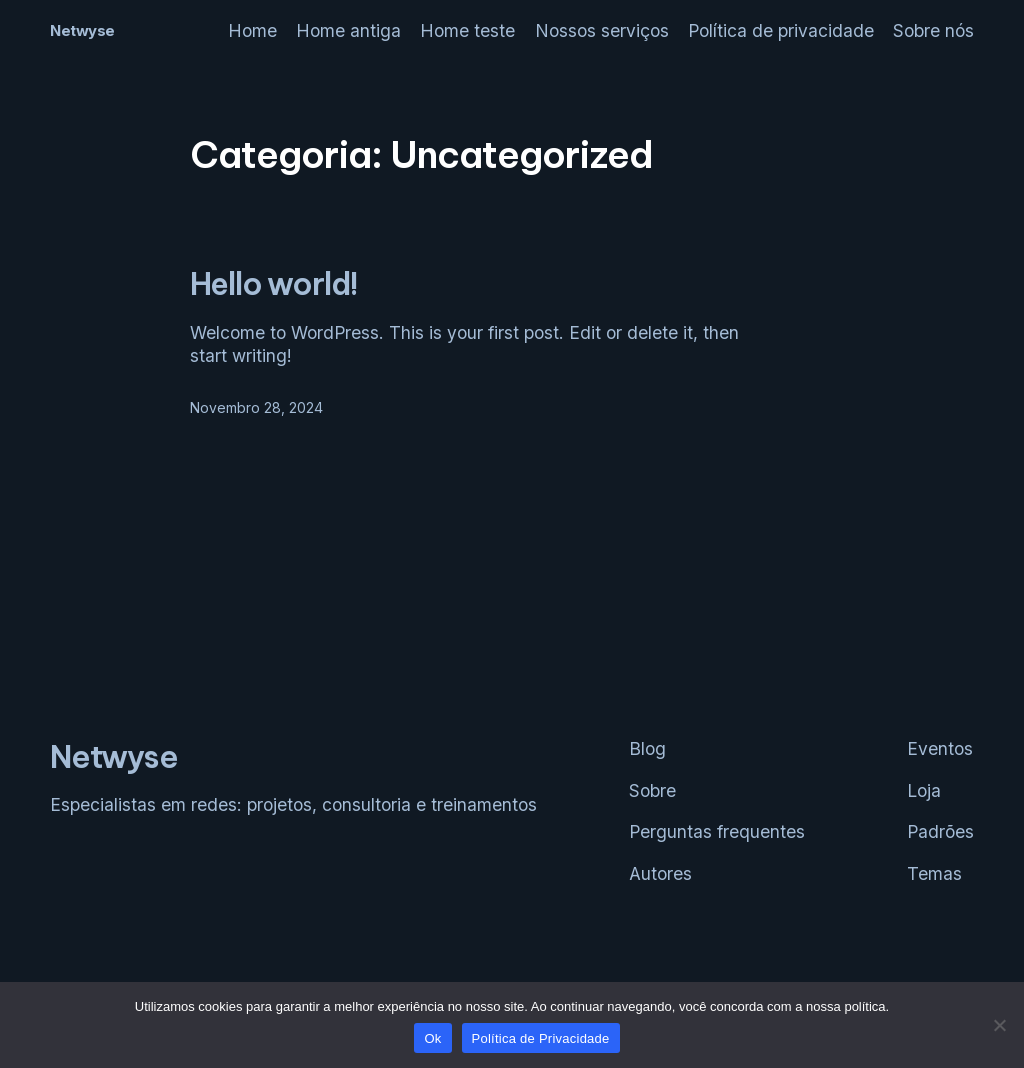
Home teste (467, 30)
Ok (432, 1038)
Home (252, 30)
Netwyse (82, 30)
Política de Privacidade (541, 1038)
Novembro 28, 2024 (256, 407)
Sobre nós (933, 30)
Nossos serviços (602, 30)
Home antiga (348, 30)
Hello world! (274, 284)
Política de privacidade (781, 30)
